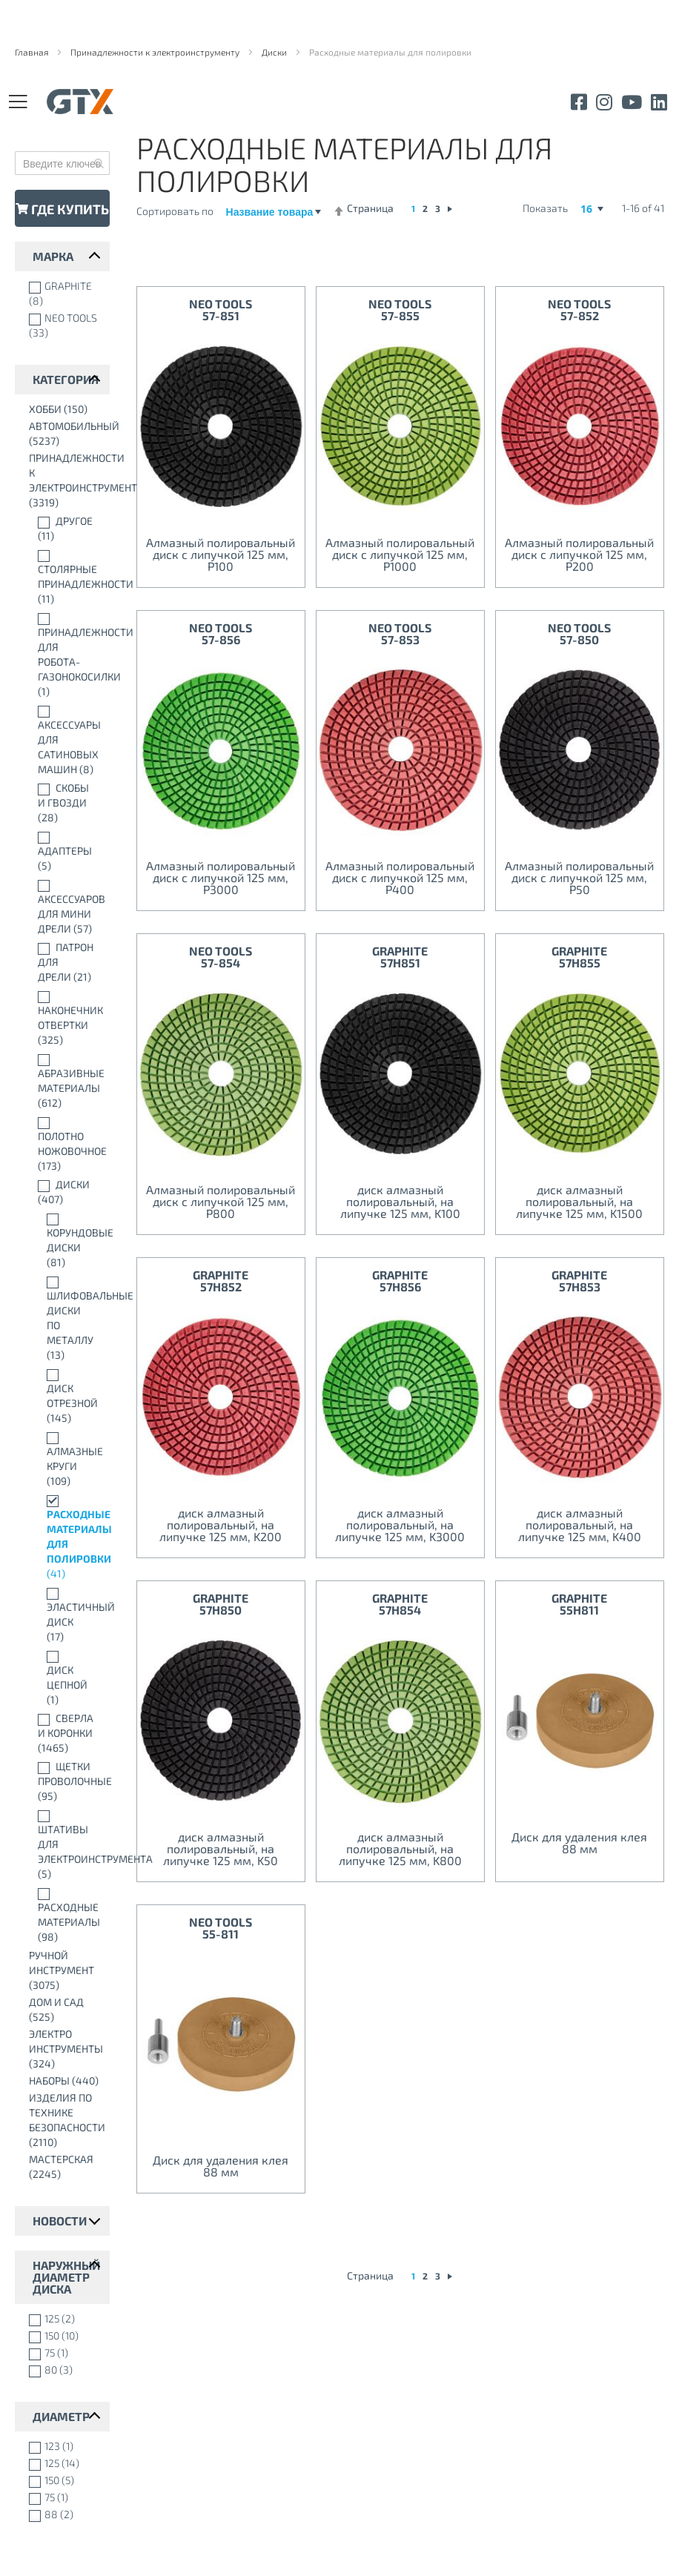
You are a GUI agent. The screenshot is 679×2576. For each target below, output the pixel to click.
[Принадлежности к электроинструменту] (65, 480)
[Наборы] (65, 2080)
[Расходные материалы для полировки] (66, 1536)
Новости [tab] (60, 2221)
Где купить (62, 209)
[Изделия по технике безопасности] (65, 2120)
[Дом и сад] (65, 2009)
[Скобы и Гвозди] (65, 803)
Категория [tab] (66, 379)
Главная (32, 52)
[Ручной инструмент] (65, 1970)
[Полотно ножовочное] (65, 1143)
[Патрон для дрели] (65, 962)
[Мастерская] (65, 2167)
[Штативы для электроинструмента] (65, 1844)
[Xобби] (65, 409)
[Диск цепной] (66, 1677)
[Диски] (65, 1192)
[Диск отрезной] (66, 1396)
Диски (275, 52)
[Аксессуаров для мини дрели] (65, 906)
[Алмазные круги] (66, 1459)
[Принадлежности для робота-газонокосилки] (65, 654)
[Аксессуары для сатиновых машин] (65, 740)
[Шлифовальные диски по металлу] (66, 1318)
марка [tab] (53, 256)
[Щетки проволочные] (65, 1781)
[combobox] (62, 163)
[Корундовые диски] (66, 1240)
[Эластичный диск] (66, 1614)
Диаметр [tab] (61, 2416)
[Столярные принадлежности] (65, 576)
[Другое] (65, 528)
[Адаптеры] (65, 851)
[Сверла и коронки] (65, 1733)
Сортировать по (174, 211)
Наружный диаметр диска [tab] (66, 2277)
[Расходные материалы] (65, 1914)
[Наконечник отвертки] (65, 1017)
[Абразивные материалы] (65, 1080)
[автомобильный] (65, 433)
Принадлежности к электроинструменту (156, 52)
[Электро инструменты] (65, 2049)
